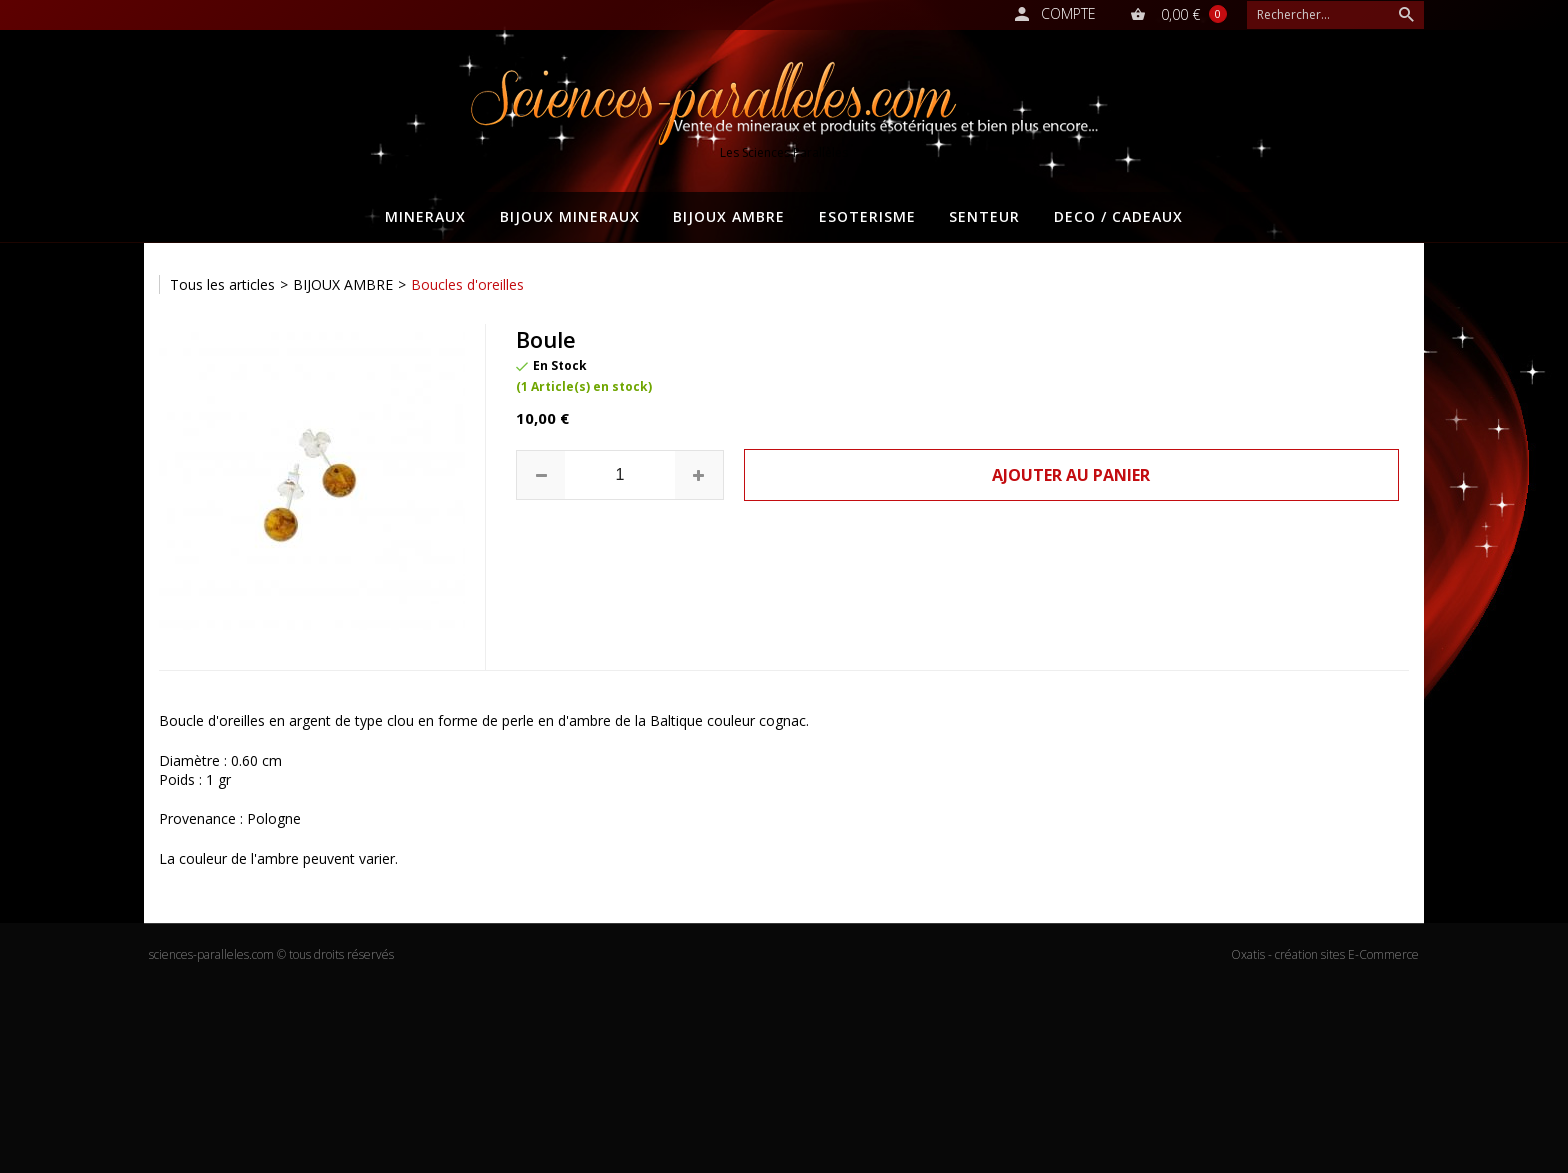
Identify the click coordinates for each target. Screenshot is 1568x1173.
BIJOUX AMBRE (729, 216)
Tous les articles (222, 284)
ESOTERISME (867, 216)
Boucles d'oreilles (467, 284)
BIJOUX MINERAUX (570, 216)
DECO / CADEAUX (1118, 216)
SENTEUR (984, 216)
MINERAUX (425, 216)
